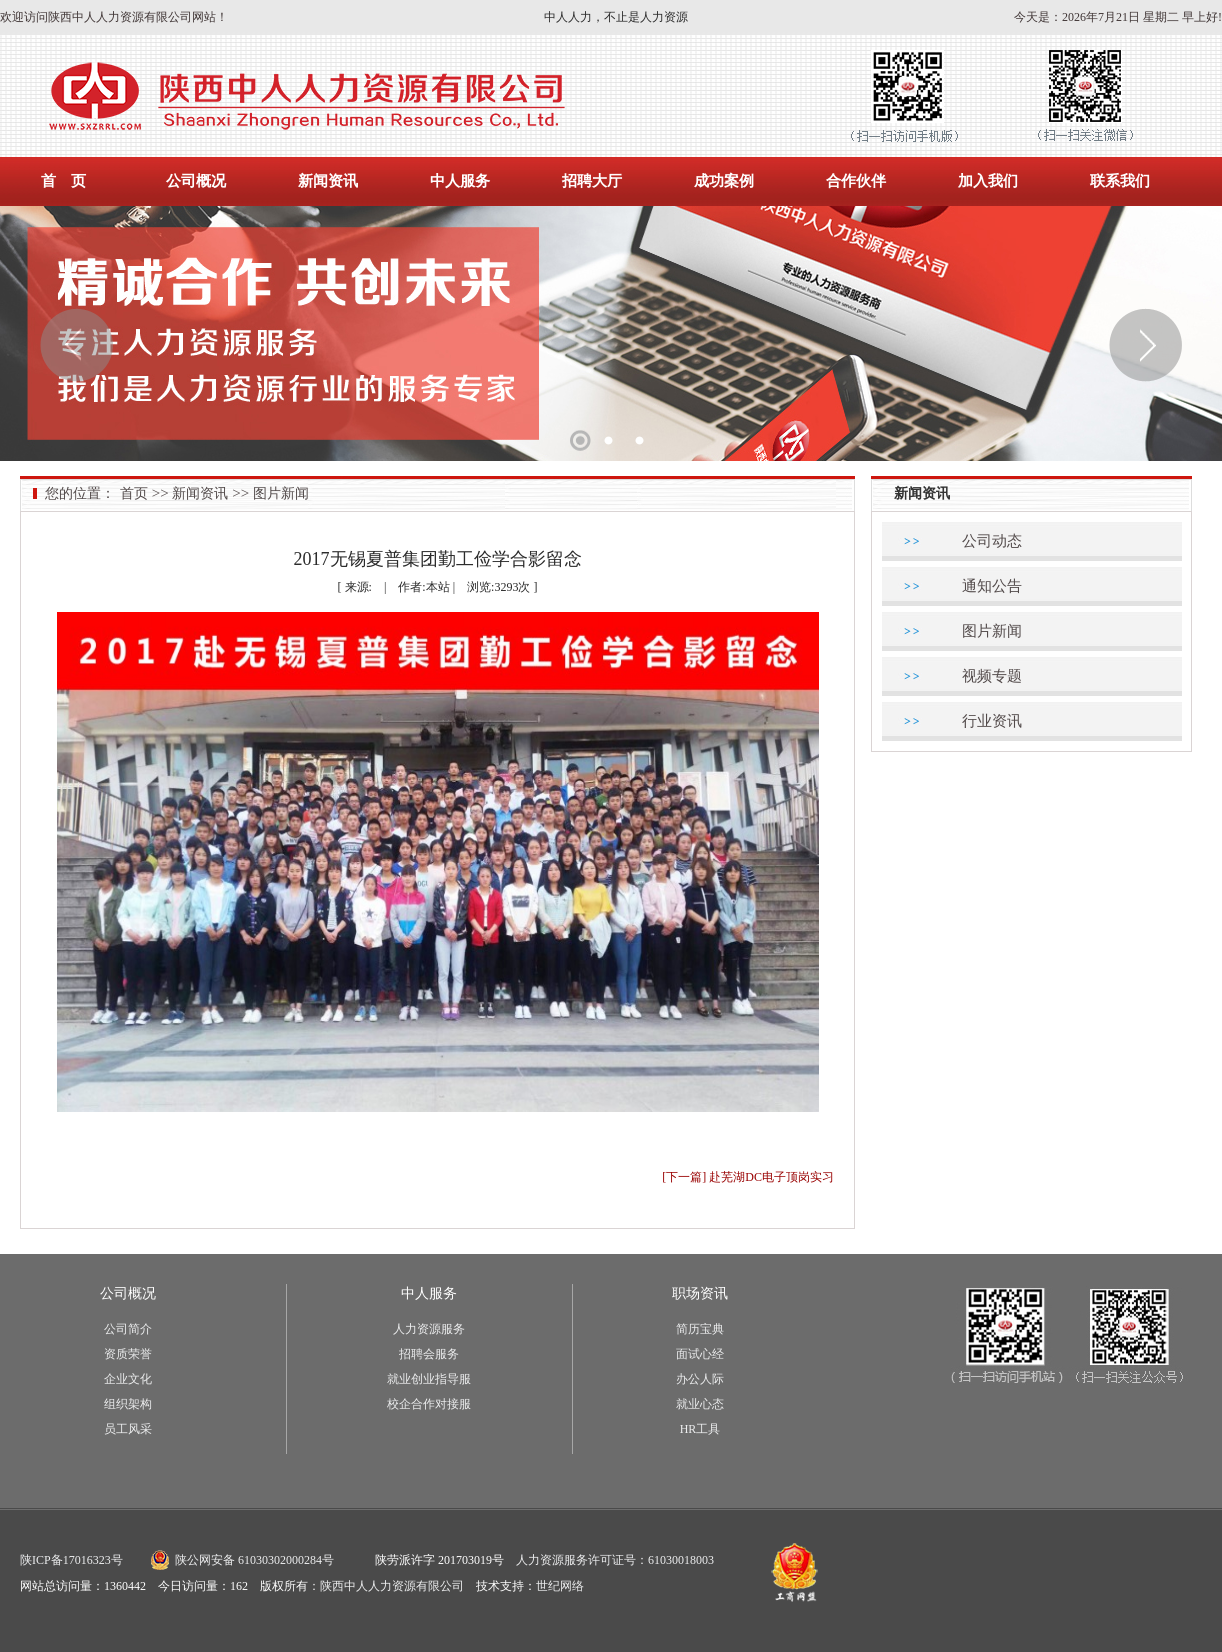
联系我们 (1120, 181)
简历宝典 (700, 1329)
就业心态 (700, 1404)
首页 (134, 493)
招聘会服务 (429, 1354)
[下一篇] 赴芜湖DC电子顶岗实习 (748, 1177)
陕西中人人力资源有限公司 (392, 1586)
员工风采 (128, 1429)
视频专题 (992, 676)
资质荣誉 (128, 1354)
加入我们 (988, 181)
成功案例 (724, 181)
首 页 (63, 181)
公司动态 (992, 541)
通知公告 (992, 586)
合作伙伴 (856, 181)
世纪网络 (560, 1586)
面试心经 (700, 1354)
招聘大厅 (592, 181)
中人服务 (460, 181)
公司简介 (128, 1329)
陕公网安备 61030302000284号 (254, 1560)
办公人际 (700, 1379)
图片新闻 (281, 493)
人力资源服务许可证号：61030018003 (615, 1560)
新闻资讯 (328, 181)
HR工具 (700, 1429)
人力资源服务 (429, 1329)
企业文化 (128, 1379)
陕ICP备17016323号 (71, 1560)
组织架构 (128, 1404)
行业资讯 (992, 721)
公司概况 (196, 181)
